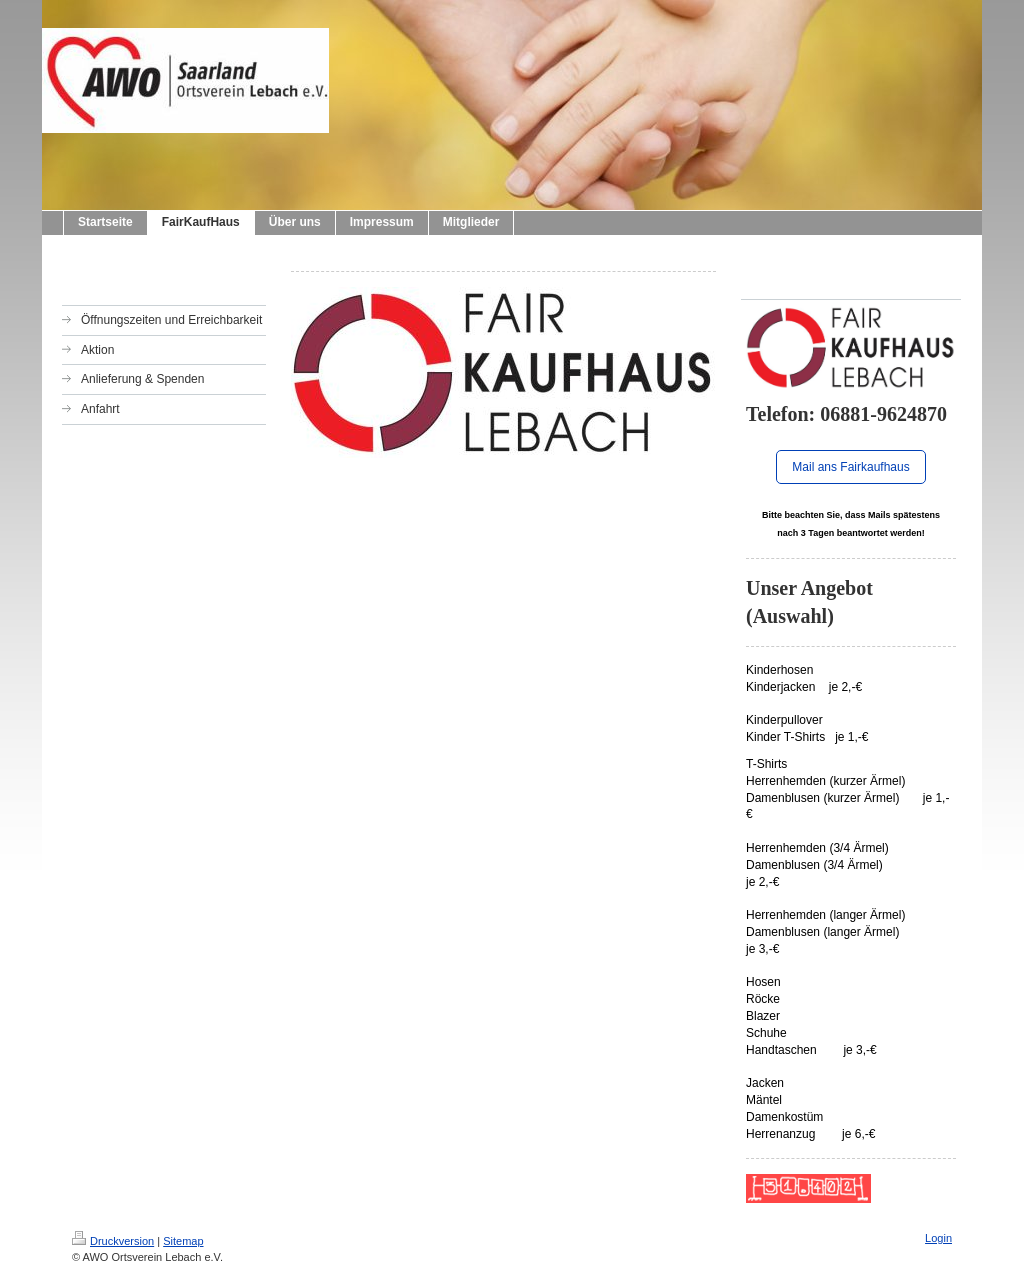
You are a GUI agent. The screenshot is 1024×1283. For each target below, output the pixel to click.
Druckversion (113, 1241)
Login (938, 1238)
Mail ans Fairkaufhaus (850, 467)
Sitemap (183, 1241)
